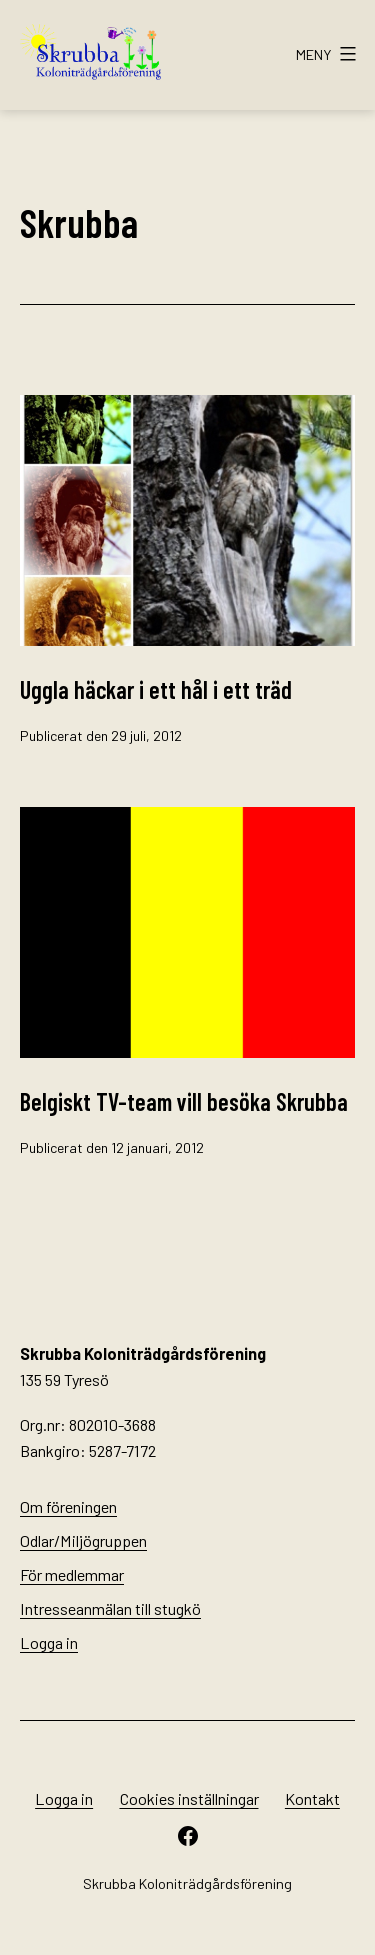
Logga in (49, 1642)
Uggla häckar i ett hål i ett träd (156, 689)
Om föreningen (68, 1506)
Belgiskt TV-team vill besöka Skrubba (184, 1101)
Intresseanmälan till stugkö (110, 1608)
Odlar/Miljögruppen (83, 1540)
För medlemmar (72, 1574)
